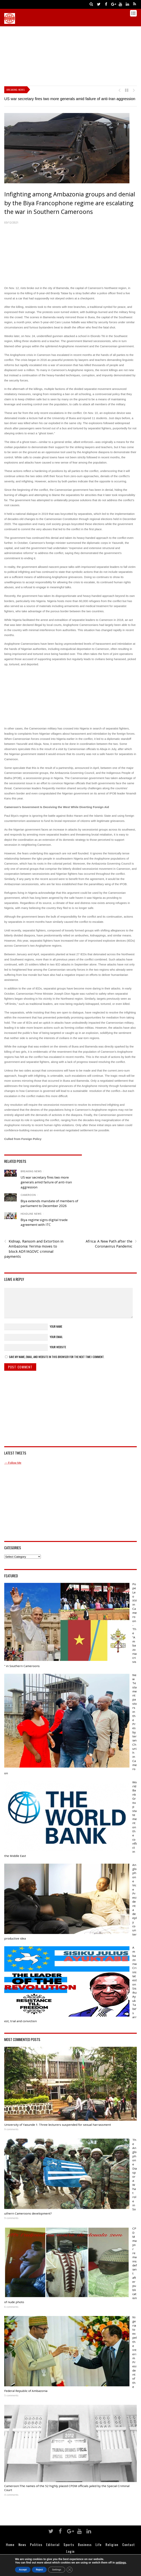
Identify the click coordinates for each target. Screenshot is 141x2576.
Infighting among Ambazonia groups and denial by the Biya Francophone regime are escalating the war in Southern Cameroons (69, 203)
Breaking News (31, 1171)
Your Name (56, 1326)
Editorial (53, 2544)
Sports (69, 2544)
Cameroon (28, 1195)
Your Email (56, 1337)
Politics (36, 2544)
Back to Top (131, 2564)
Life (99, 2544)
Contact (128, 2544)
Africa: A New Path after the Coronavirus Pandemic (111, 1244)
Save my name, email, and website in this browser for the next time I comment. (56, 1357)
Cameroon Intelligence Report (68, 2563)
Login (70, 2551)
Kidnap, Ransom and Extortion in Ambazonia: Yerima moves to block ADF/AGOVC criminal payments (33, 1249)
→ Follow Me (12, 1462)
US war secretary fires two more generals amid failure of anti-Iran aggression (69, 99)
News (22, 2544)
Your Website (58, 1347)
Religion (112, 2544)
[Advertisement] (72, 55)
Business (84, 2544)
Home (10, 2544)
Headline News (31, 1213)
